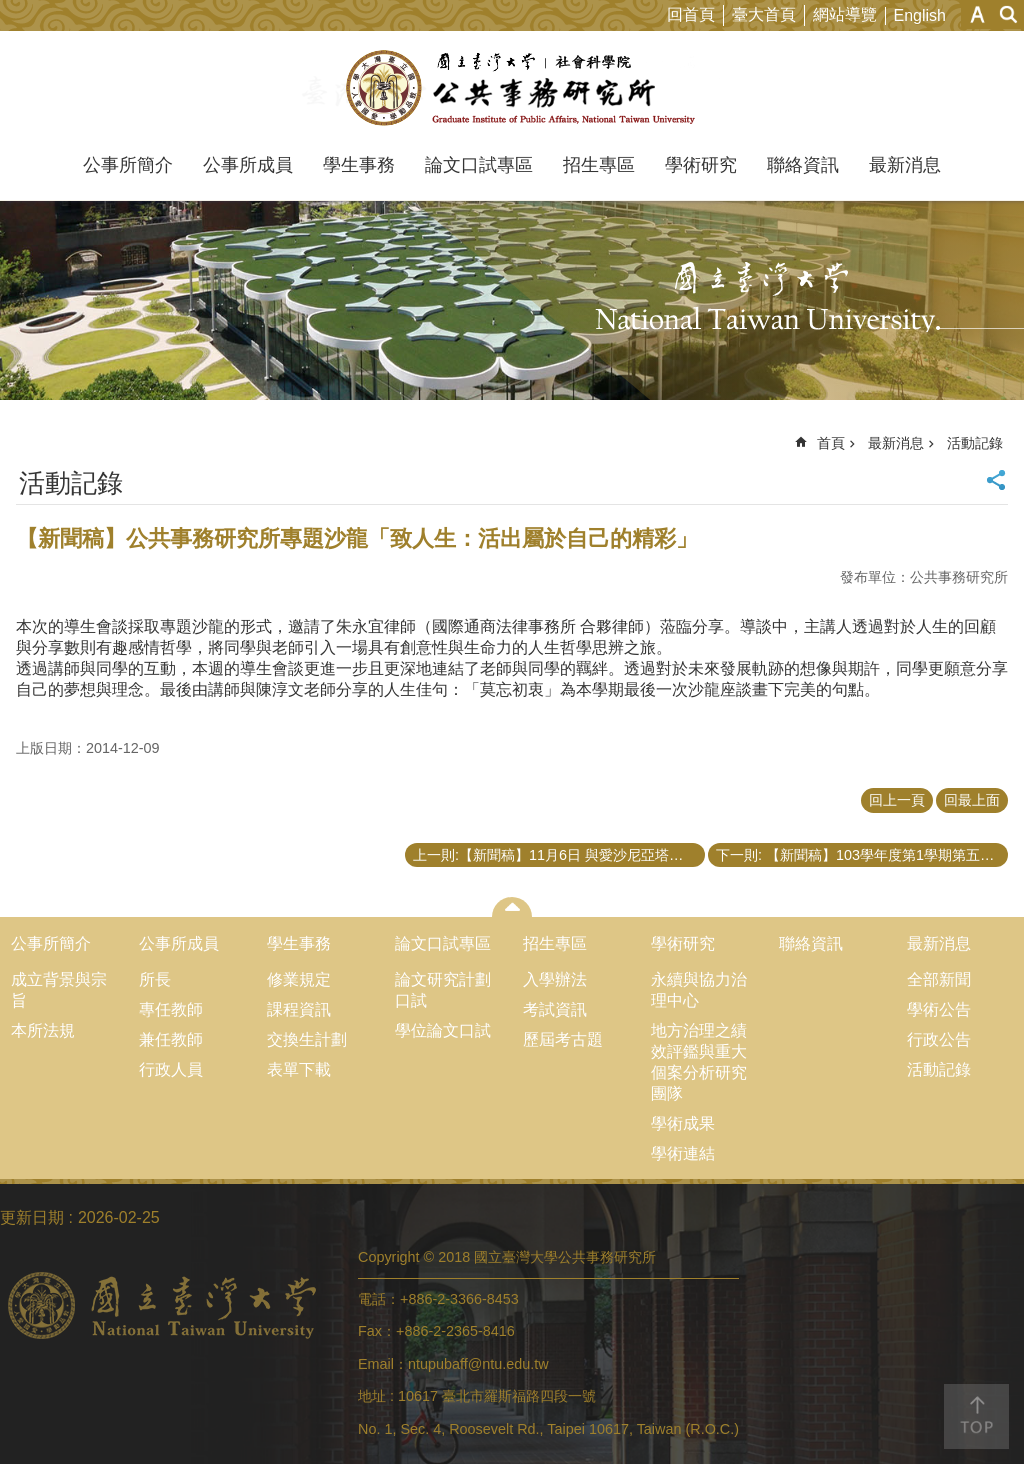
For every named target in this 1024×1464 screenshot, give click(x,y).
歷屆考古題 (563, 1039)
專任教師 (171, 1009)
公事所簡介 (128, 165)
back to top (976, 1416)
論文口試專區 (479, 165)
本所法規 (43, 1030)
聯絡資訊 (803, 165)
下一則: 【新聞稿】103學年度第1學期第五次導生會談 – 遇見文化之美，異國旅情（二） (862, 855)
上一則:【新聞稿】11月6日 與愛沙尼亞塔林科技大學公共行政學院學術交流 (559, 855)
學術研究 (701, 165)
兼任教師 (171, 1039)
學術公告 (939, 1009)
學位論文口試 (443, 1030)
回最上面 (972, 800)
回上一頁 (897, 800)
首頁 (831, 443)
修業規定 (299, 979)
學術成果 (683, 1123)
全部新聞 (939, 979)
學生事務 (359, 165)
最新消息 (905, 165)
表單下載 (299, 1069)
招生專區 (599, 165)
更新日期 (32, 1217)
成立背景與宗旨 (59, 990)
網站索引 (1009, 14)
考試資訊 (555, 1009)
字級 (977, 14)
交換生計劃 (307, 1039)
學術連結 (683, 1153)
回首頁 (691, 14)
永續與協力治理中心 (699, 990)
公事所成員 (248, 165)
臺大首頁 (764, 14)
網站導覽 (845, 14)
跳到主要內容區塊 (10, 10)
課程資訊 (299, 1009)
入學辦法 (555, 979)
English (920, 15)
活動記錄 (975, 443)
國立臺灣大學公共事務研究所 (512, 88)
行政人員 (171, 1069)
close (512, 907)
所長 (155, 979)
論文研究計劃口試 (443, 990)
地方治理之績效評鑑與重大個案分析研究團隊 (699, 1062)
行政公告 (939, 1039)
